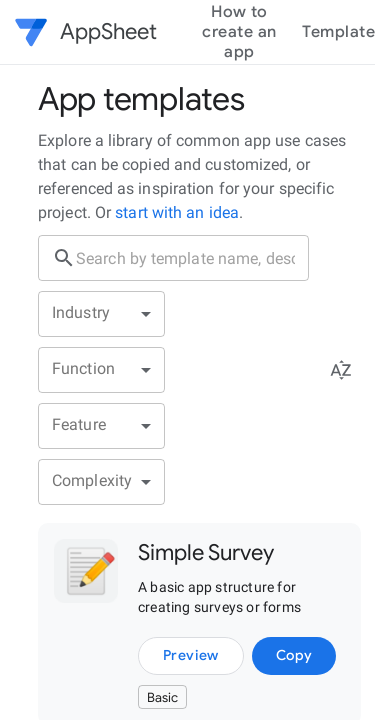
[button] (36, 32)
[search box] (192, 258)
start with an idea (175, 212)
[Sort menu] (341, 370)
